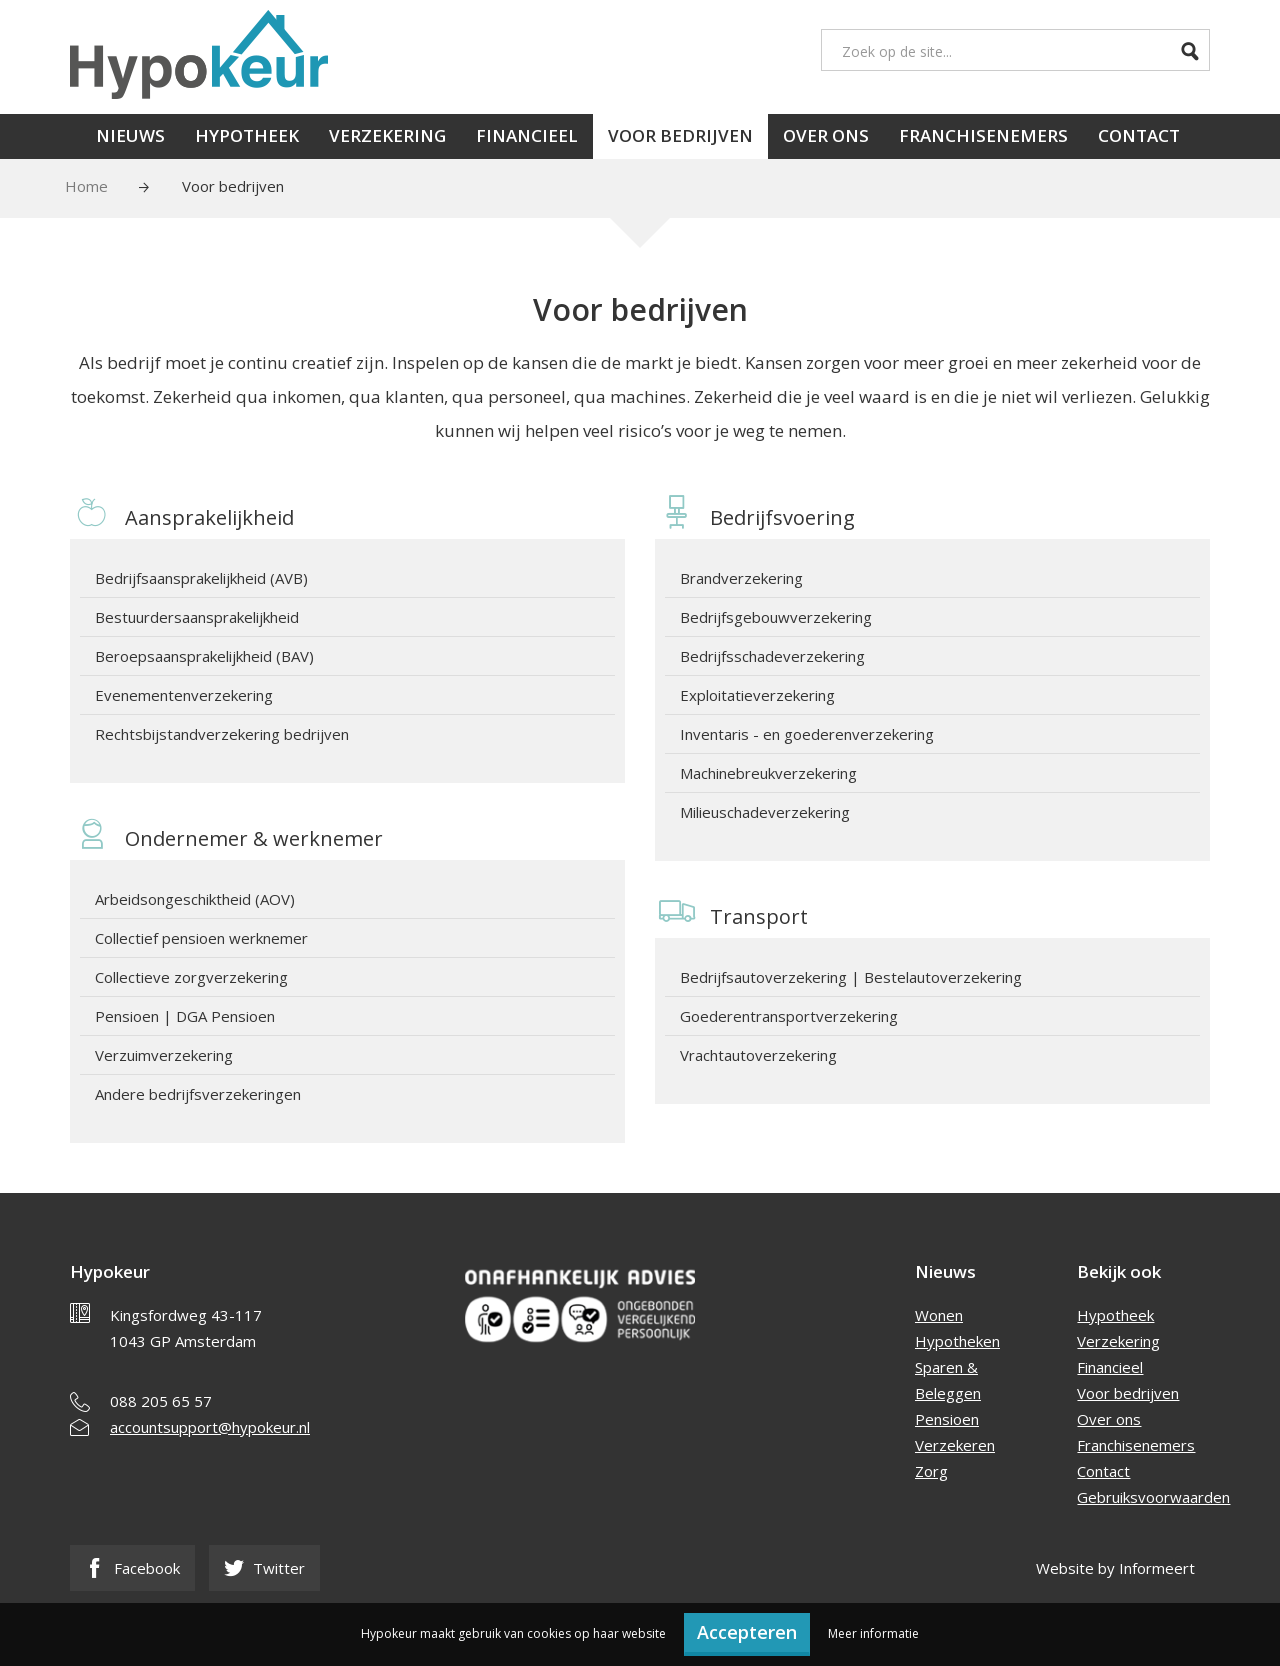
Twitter (264, 1568)
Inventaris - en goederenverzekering (807, 734)
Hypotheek (247, 135)
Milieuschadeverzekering (765, 812)
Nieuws (130, 135)
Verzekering (387, 135)
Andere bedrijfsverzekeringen (198, 1094)
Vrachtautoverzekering (758, 1055)
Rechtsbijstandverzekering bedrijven (222, 734)
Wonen (939, 1315)
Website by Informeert (1115, 1568)
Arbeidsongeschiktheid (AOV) (195, 899)
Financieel (527, 135)
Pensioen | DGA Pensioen (185, 1016)
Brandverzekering (741, 578)
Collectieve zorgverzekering (191, 977)
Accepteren (747, 1632)
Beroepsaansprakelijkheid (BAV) (204, 656)
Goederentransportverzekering (789, 1016)
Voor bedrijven (680, 135)
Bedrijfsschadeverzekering (772, 656)
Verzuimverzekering (164, 1055)
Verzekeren (955, 1445)
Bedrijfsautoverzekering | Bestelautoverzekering (851, 977)
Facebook (132, 1568)
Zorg (931, 1471)
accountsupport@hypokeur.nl (210, 1427)
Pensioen (947, 1419)
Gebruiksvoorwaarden (1153, 1497)
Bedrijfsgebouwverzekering (776, 617)
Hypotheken (957, 1341)
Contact (1139, 135)
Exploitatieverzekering (757, 695)
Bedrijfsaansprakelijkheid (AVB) (201, 578)
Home (86, 186)
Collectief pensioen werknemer (201, 938)
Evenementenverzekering (184, 695)
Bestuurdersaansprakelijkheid (197, 617)
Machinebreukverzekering (768, 773)
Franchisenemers (983, 135)
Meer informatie (873, 1633)
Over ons (826, 135)
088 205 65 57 (161, 1401)
